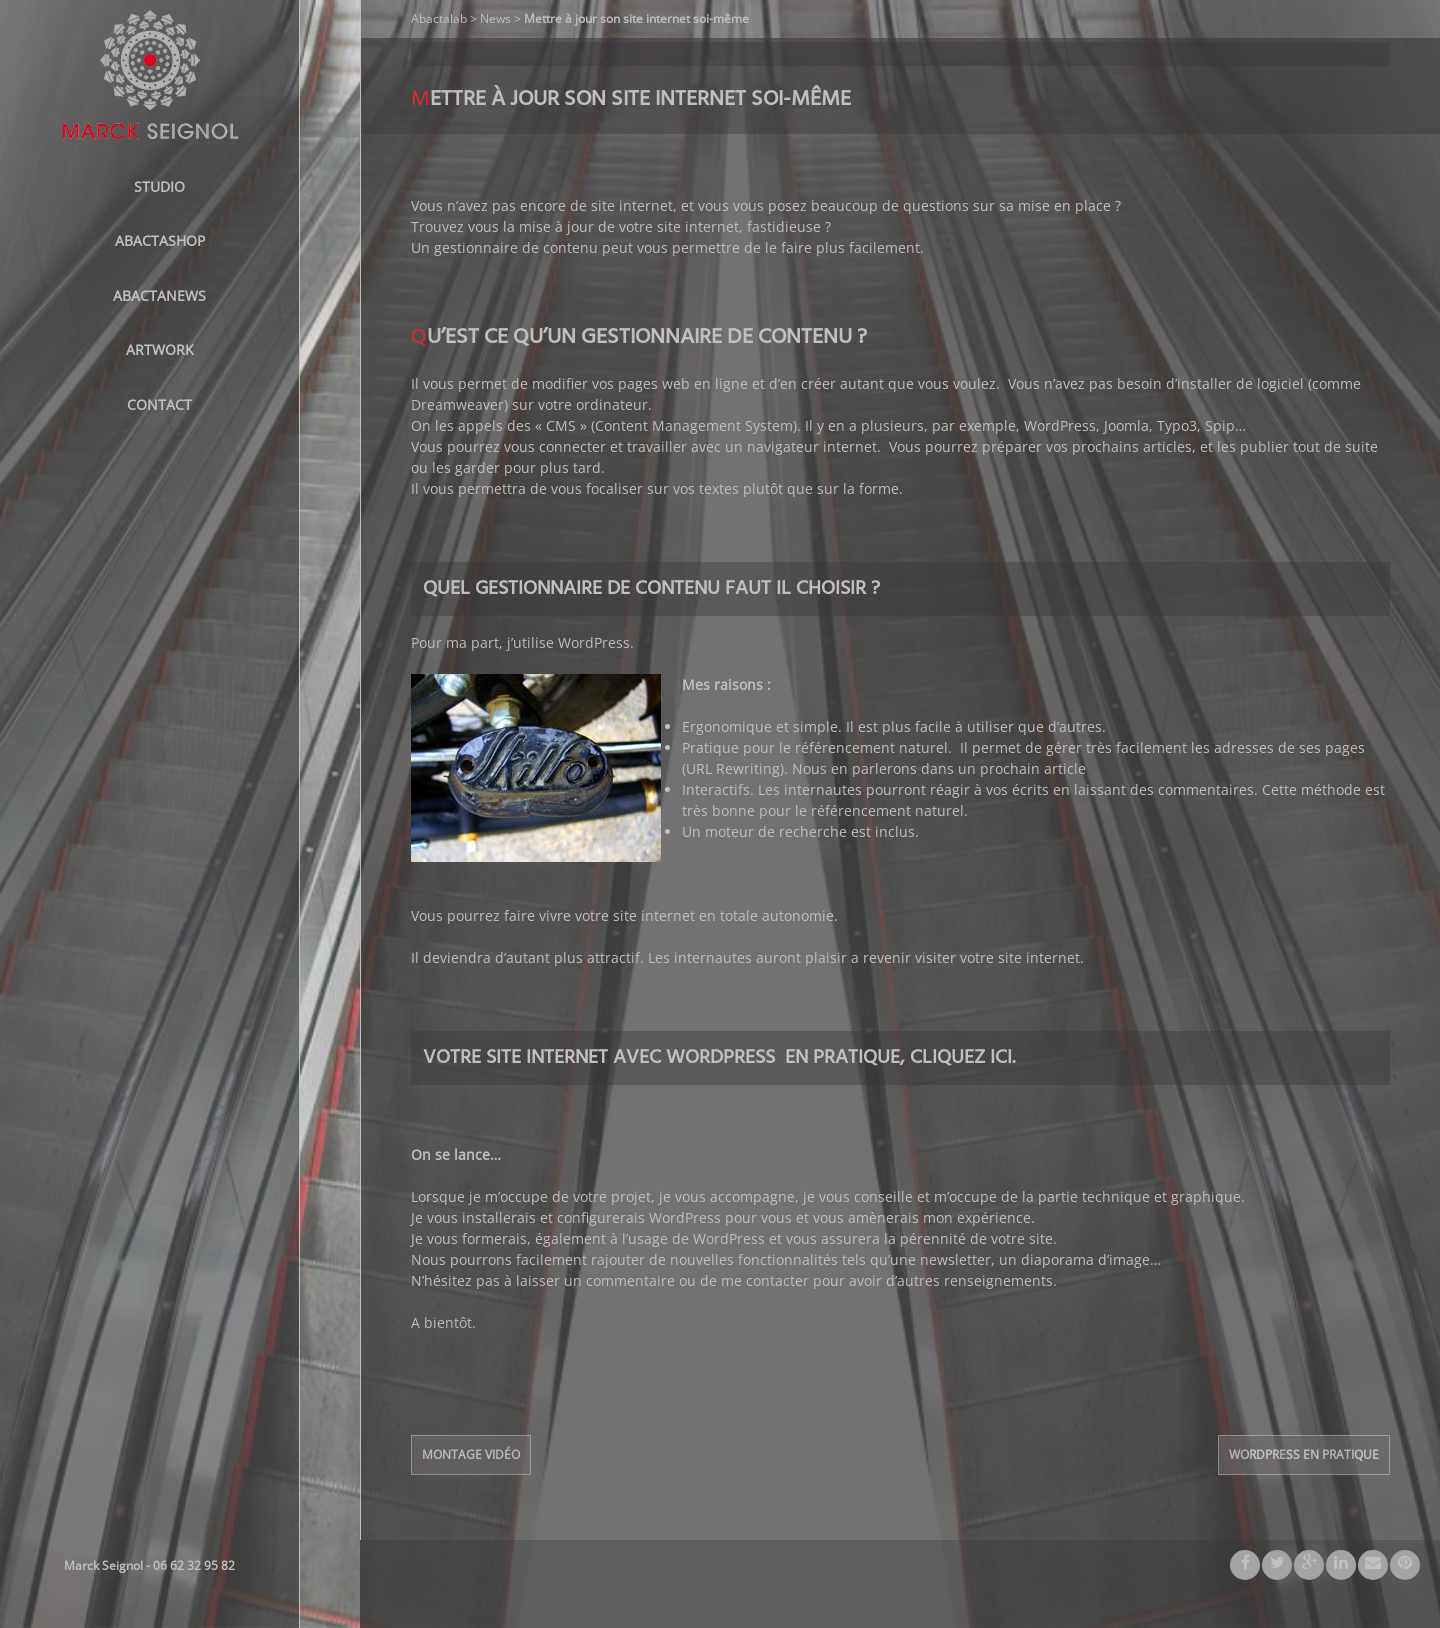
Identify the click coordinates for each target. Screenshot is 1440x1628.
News (495, 18)
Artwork (160, 349)
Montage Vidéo (471, 1454)
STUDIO (159, 186)
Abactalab (439, 18)
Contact (159, 404)
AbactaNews (159, 295)
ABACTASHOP (160, 240)
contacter (777, 1280)
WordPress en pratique (1304, 1454)
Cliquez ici (961, 1058)
